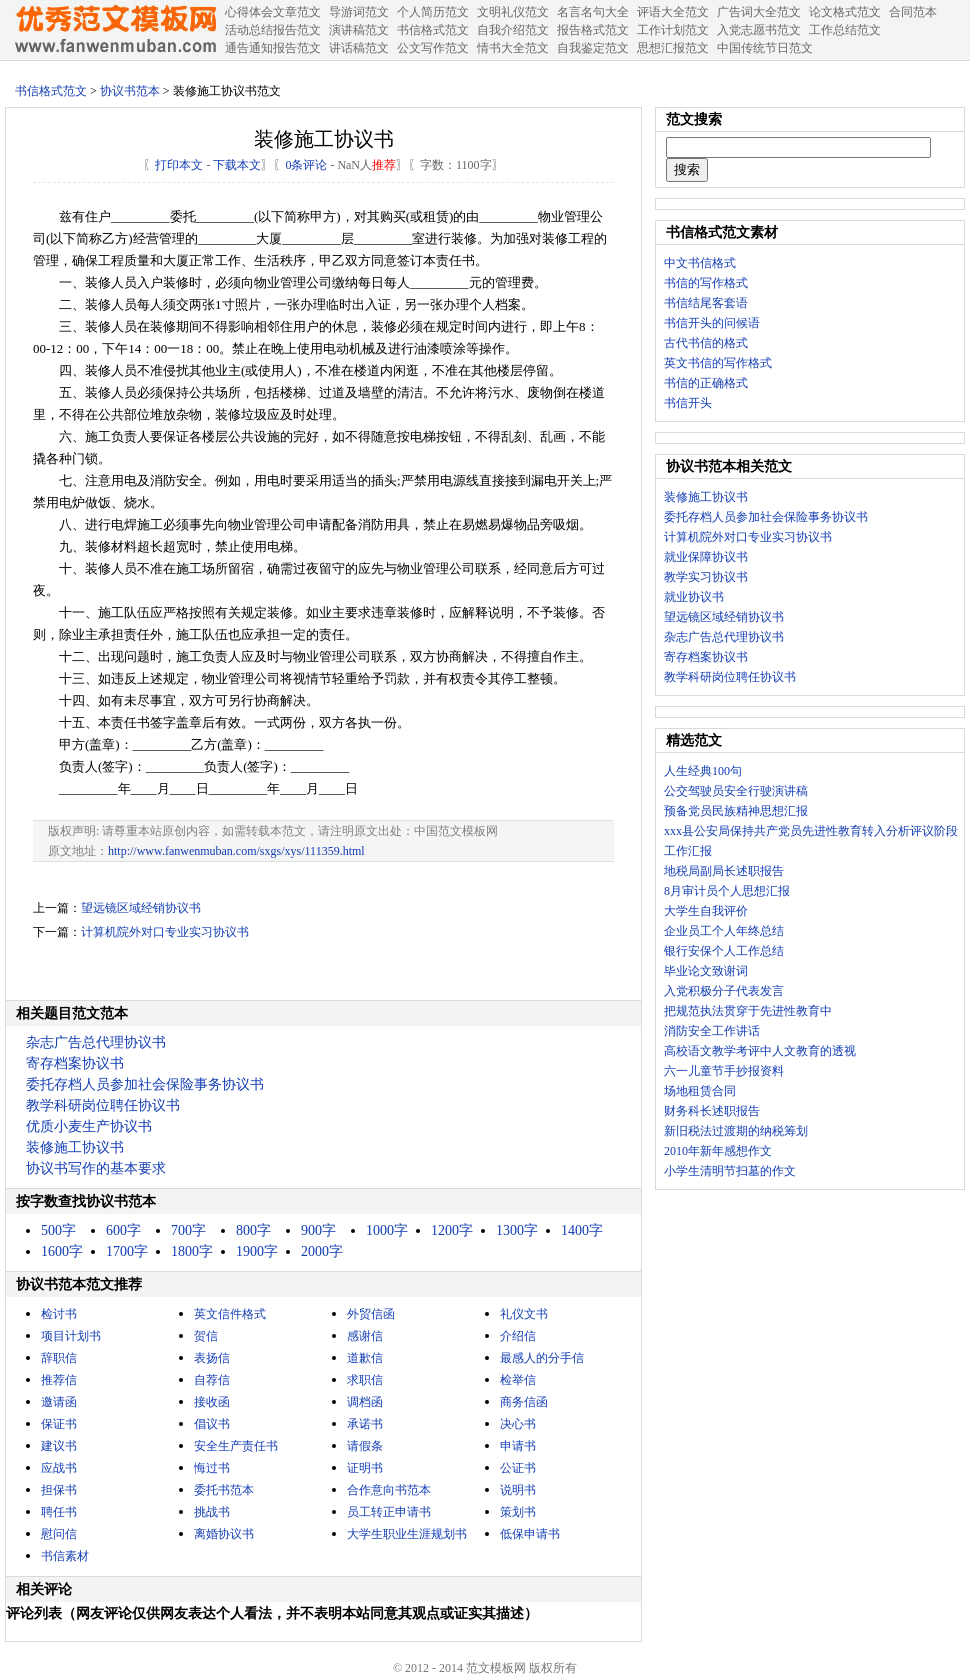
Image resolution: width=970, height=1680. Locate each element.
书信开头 (688, 403)
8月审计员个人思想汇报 (727, 891)
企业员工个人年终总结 (724, 931)
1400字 (582, 1230)
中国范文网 (115, 30)
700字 (188, 1230)
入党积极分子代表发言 (724, 991)
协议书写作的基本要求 (96, 1168)
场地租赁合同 (700, 1091)
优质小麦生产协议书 (89, 1126)
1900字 (257, 1251)
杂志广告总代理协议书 (96, 1042)
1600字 (62, 1251)
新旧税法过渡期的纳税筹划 (736, 1131)
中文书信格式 (700, 263)
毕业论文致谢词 (706, 971)
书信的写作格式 (706, 283)
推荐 (384, 165)
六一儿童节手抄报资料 (724, 1071)
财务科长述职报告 (712, 1111)
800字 (253, 1230)
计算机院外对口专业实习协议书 (165, 932)
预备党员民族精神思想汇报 (736, 811)
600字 (123, 1230)
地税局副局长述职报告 (724, 871)
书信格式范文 (51, 91)
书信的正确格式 (706, 383)
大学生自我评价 (706, 911)
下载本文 (237, 165)
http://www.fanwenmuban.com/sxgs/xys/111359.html (236, 851)
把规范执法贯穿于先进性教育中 (748, 1011)
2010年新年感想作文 (718, 1151)
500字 (58, 1230)
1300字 (517, 1230)
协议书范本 (130, 91)
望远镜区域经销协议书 (141, 908)
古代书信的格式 (706, 343)
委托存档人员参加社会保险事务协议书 (145, 1084)
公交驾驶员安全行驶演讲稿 (736, 791)
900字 (318, 1230)
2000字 (322, 1251)
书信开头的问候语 (712, 323)
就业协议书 (694, 597)
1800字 (192, 1251)
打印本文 (179, 165)
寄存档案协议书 (75, 1063)
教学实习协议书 (706, 577)
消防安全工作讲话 (712, 1031)
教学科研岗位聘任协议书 (103, 1105)
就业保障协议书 (706, 557)
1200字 (452, 1230)
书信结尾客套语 (706, 303)
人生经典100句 (703, 771)
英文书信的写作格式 (718, 363)
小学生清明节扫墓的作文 (730, 1171)
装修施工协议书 (75, 1147)
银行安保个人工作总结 (724, 951)
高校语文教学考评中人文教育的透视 (760, 1051)
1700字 (127, 1251)
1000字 (387, 1230)
